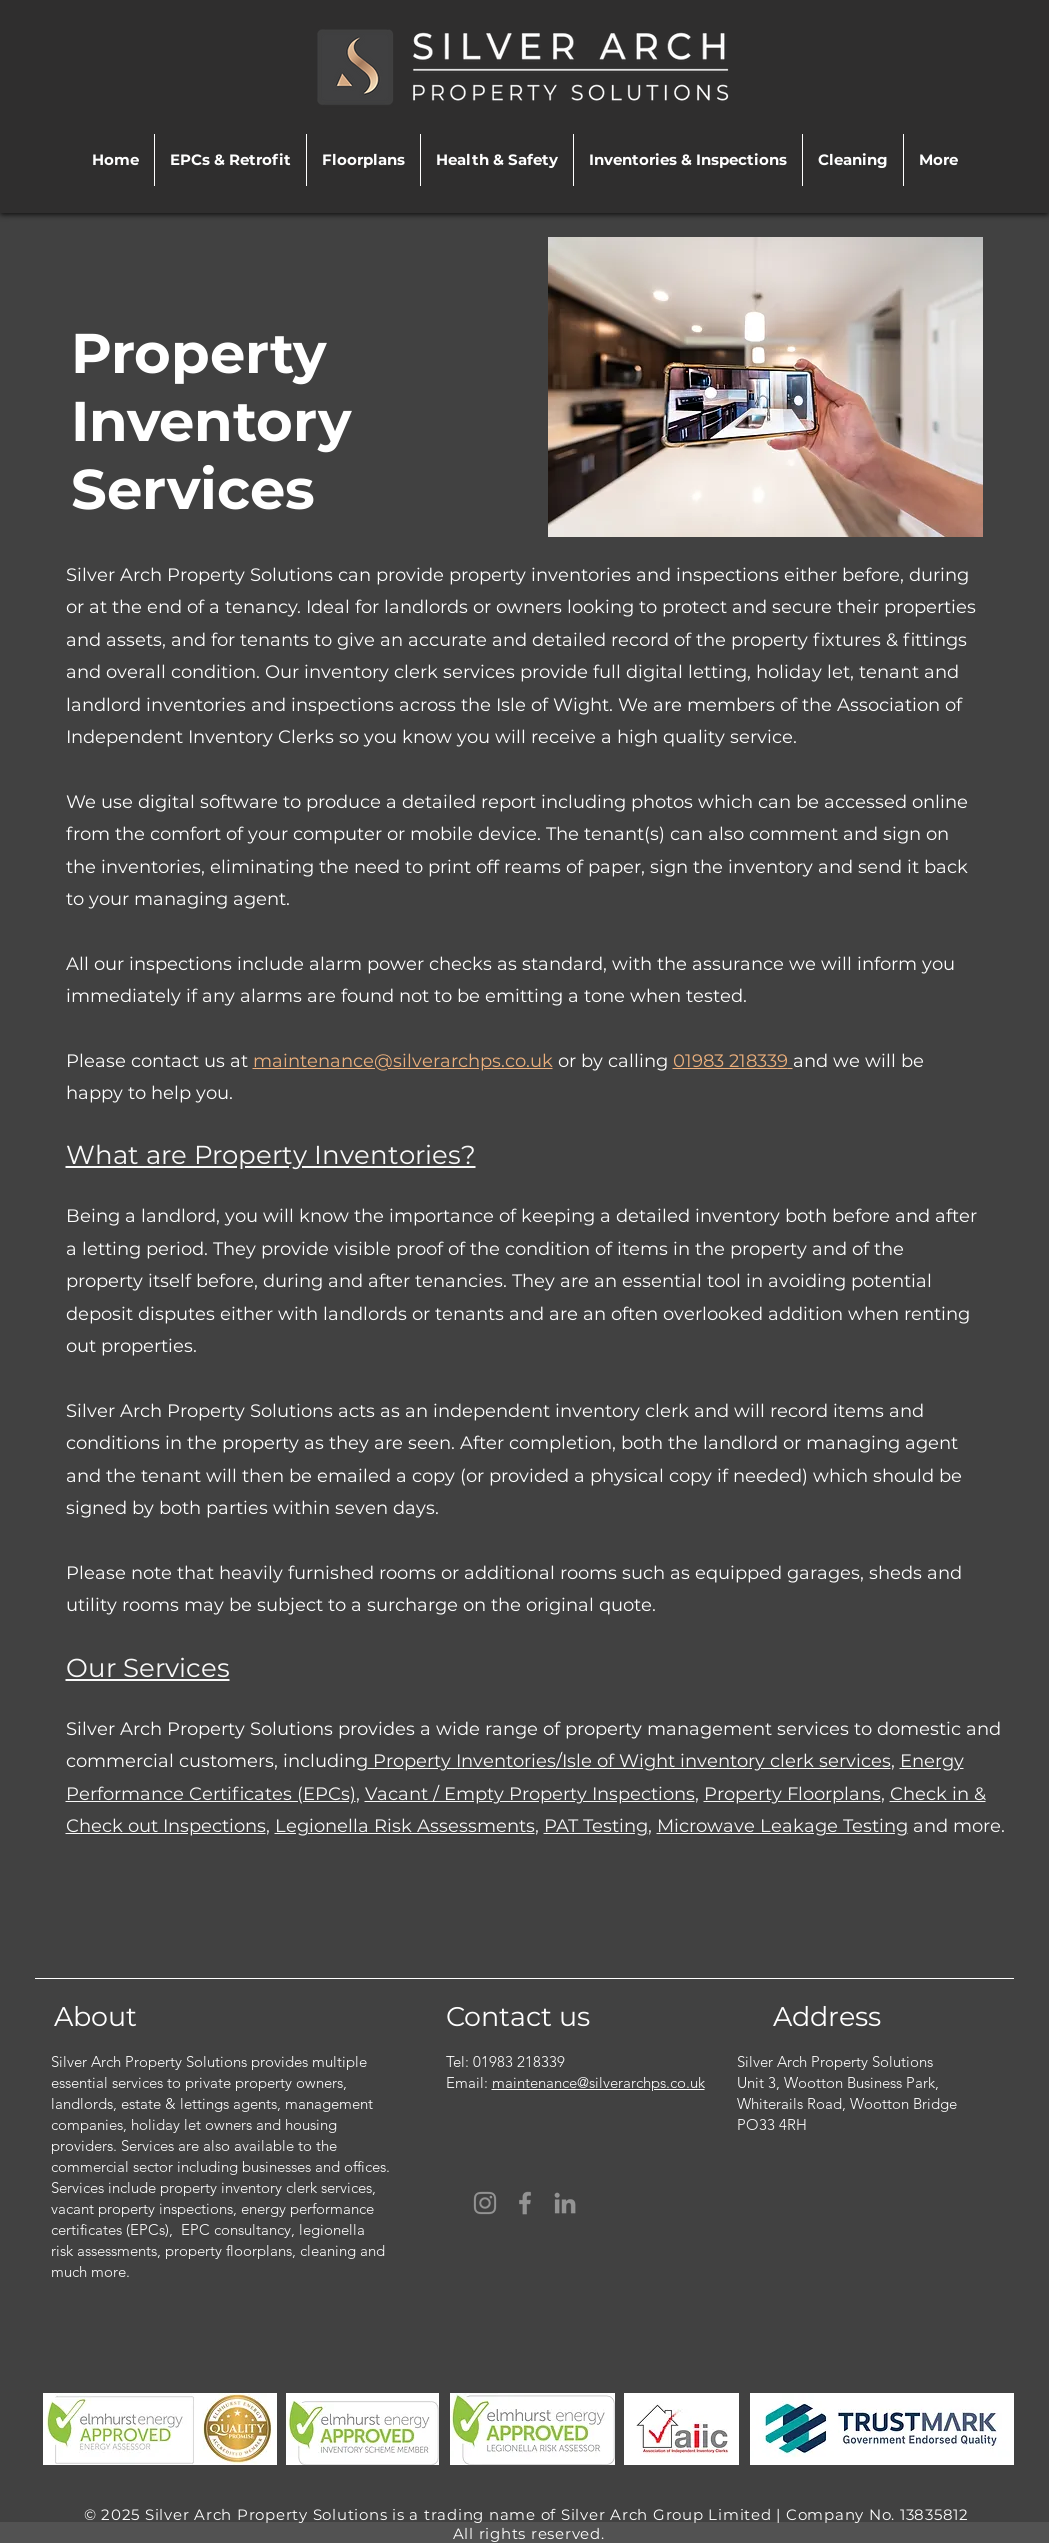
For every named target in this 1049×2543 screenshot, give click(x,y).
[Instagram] (485, 2203)
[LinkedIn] (565, 2203)
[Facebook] (525, 2203)
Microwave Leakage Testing (782, 1826)
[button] (230, 160)
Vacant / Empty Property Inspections (530, 1794)
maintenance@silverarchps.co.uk (403, 1061)
